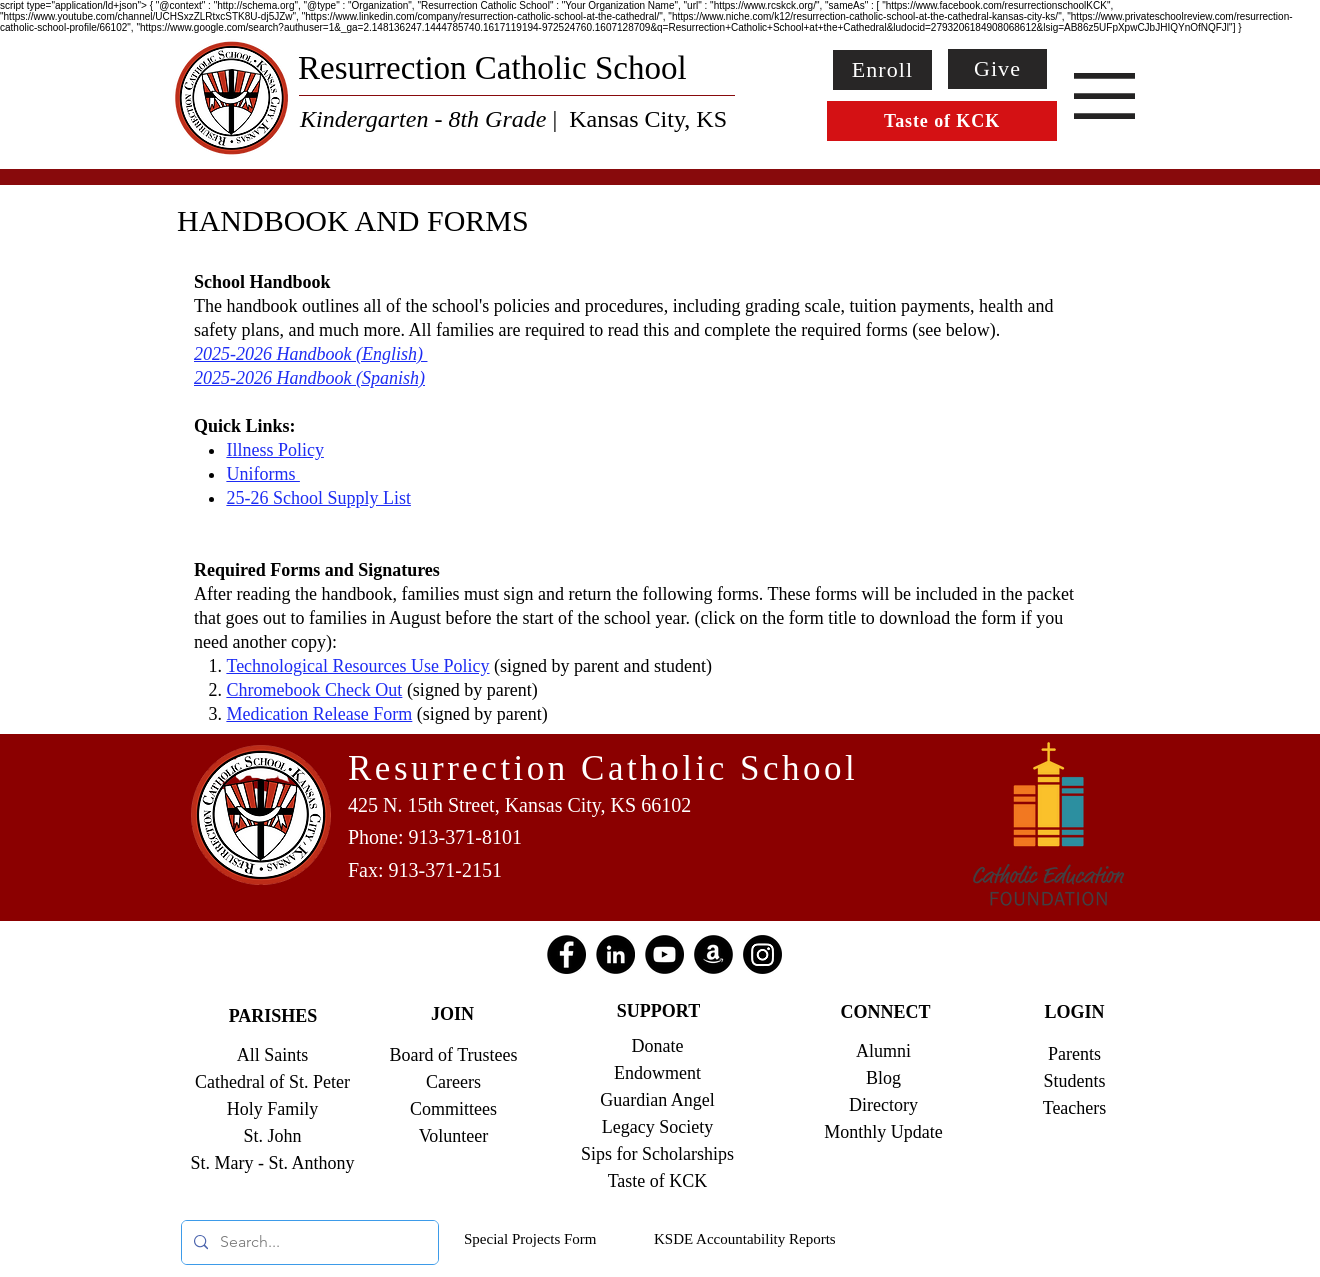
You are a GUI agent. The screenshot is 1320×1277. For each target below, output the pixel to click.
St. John (272, 1136)
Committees (453, 1109)
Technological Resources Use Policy (357, 666)
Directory (883, 1105)
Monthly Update (883, 1132)
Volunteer (454, 1136)
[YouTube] (664, 954)
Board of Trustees (453, 1055)
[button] (1104, 96)
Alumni (883, 1051)
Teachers (1075, 1108)
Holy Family (273, 1109)
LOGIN (1074, 1012)
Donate (658, 1046)
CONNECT (885, 1012)
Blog (883, 1078)
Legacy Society (657, 1127)
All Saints (273, 1055)
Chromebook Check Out (314, 690)
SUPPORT (658, 1011)
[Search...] (308, 1242)
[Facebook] (566, 954)
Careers (453, 1082)
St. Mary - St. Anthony (272, 1163)
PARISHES (273, 1016)
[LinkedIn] (615, 954)
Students (1074, 1081)
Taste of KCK (658, 1181)
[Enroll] (882, 70)
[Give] (997, 69)
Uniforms (263, 474)
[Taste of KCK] (942, 121)
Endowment (657, 1073)
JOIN (452, 1014)
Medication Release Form (319, 714)
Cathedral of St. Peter (272, 1082)
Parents (1074, 1054)
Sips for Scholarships (657, 1154)
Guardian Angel (657, 1100)
